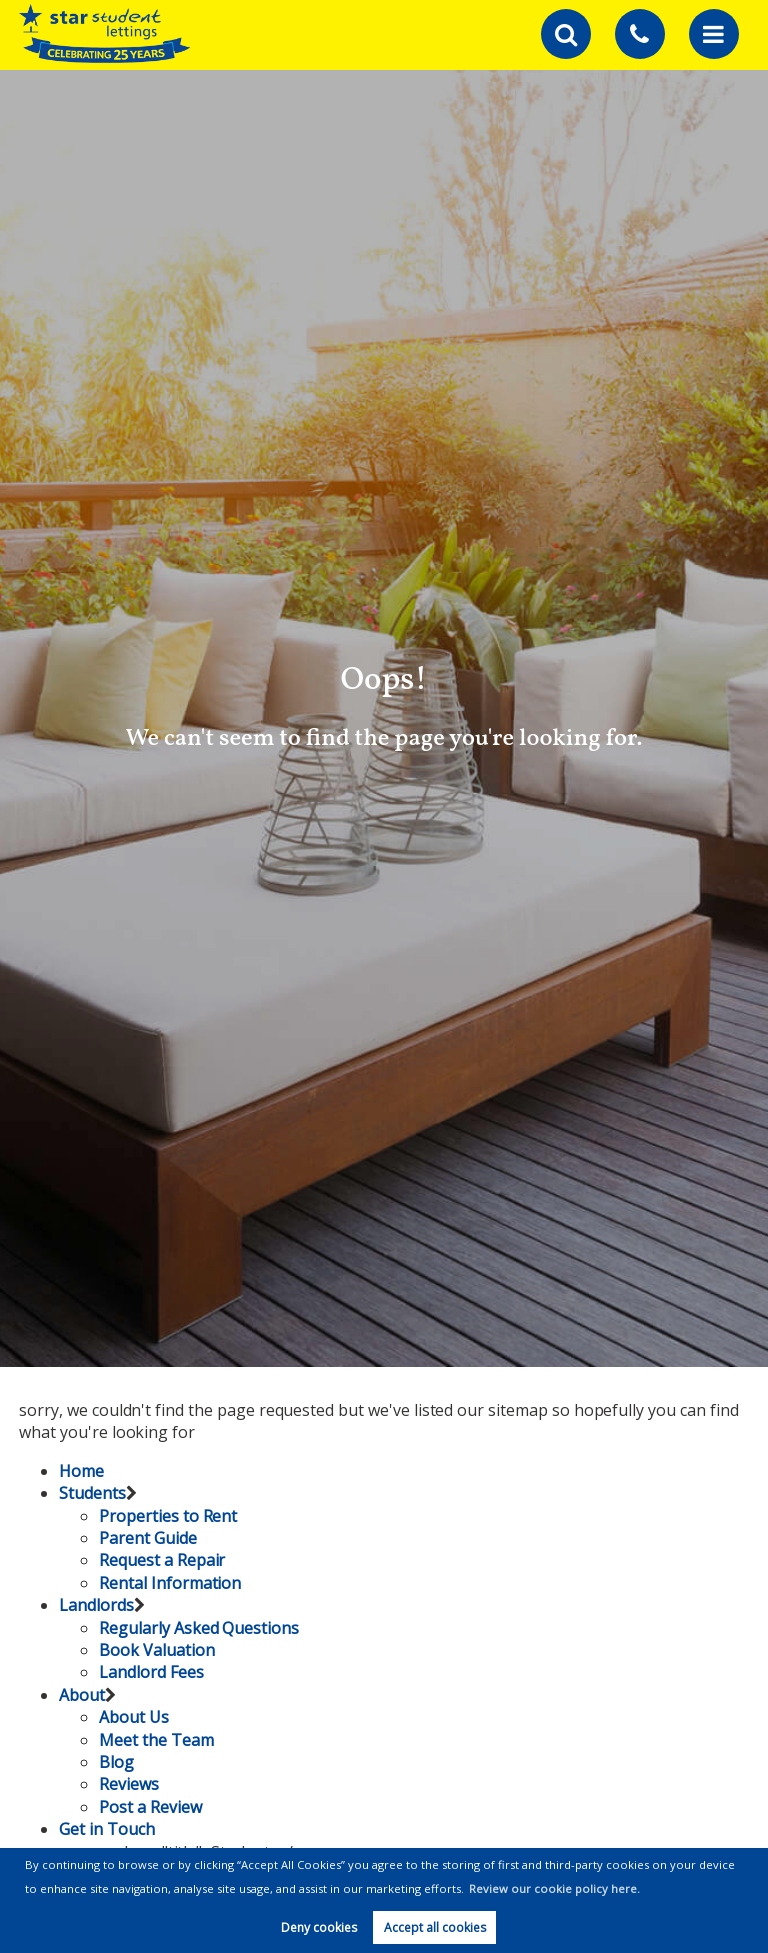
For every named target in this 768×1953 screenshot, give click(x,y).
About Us (134, 1717)
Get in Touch (106, 1829)
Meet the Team (156, 1740)
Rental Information (170, 1583)
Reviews (129, 1784)
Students (92, 1493)
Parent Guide (147, 1538)
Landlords (96, 1605)
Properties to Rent (168, 1516)
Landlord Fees (151, 1672)
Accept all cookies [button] (435, 1927)
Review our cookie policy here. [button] (554, 1888)
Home (81, 1471)
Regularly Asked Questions (199, 1628)
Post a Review (150, 1807)
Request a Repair (162, 1560)
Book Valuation (156, 1650)
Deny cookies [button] (319, 1927)
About (82, 1695)
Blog (116, 1762)
